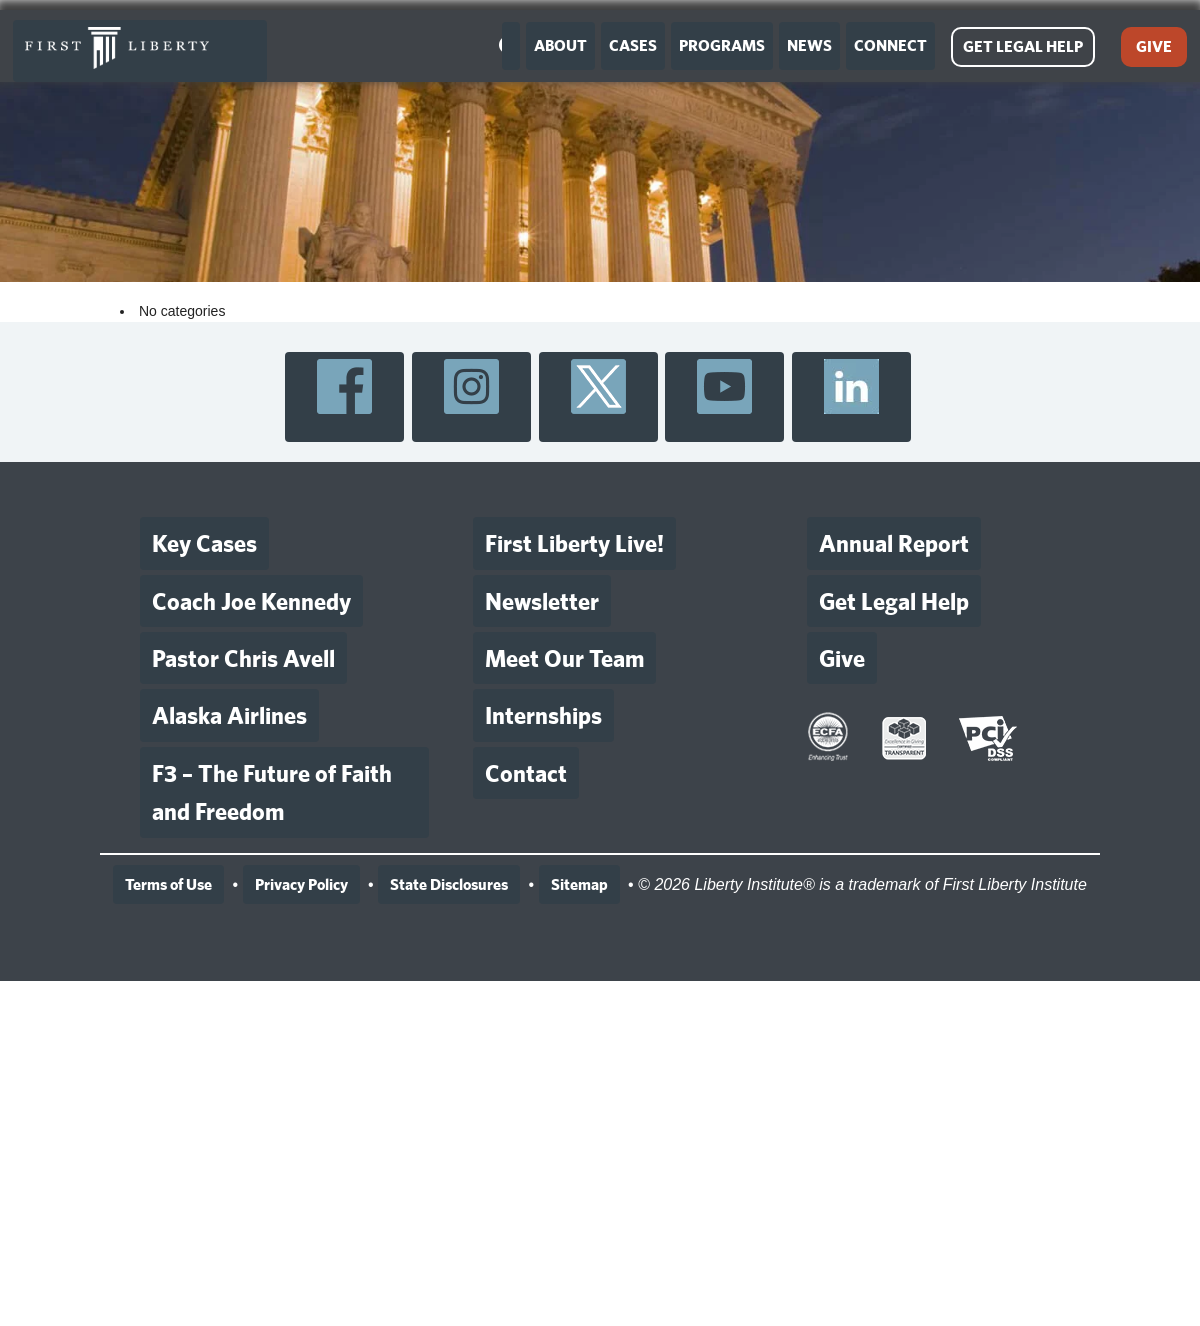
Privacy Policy (301, 884)
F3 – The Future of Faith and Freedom (272, 792)
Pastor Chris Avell (243, 658)
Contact (526, 773)
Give (842, 658)
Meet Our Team (564, 658)
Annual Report (894, 543)
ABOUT (560, 45)
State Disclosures (449, 884)
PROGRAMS (722, 45)
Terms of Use (168, 884)
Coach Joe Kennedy (251, 601)
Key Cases (204, 543)
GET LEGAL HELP (1023, 46)
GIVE (1154, 46)
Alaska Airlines (229, 715)
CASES (633, 45)
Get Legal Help (894, 601)
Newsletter (542, 601)
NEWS (809, 45)
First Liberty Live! (574, 543)
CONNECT (890, 45)
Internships (543, 715)
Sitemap (579, 884)
